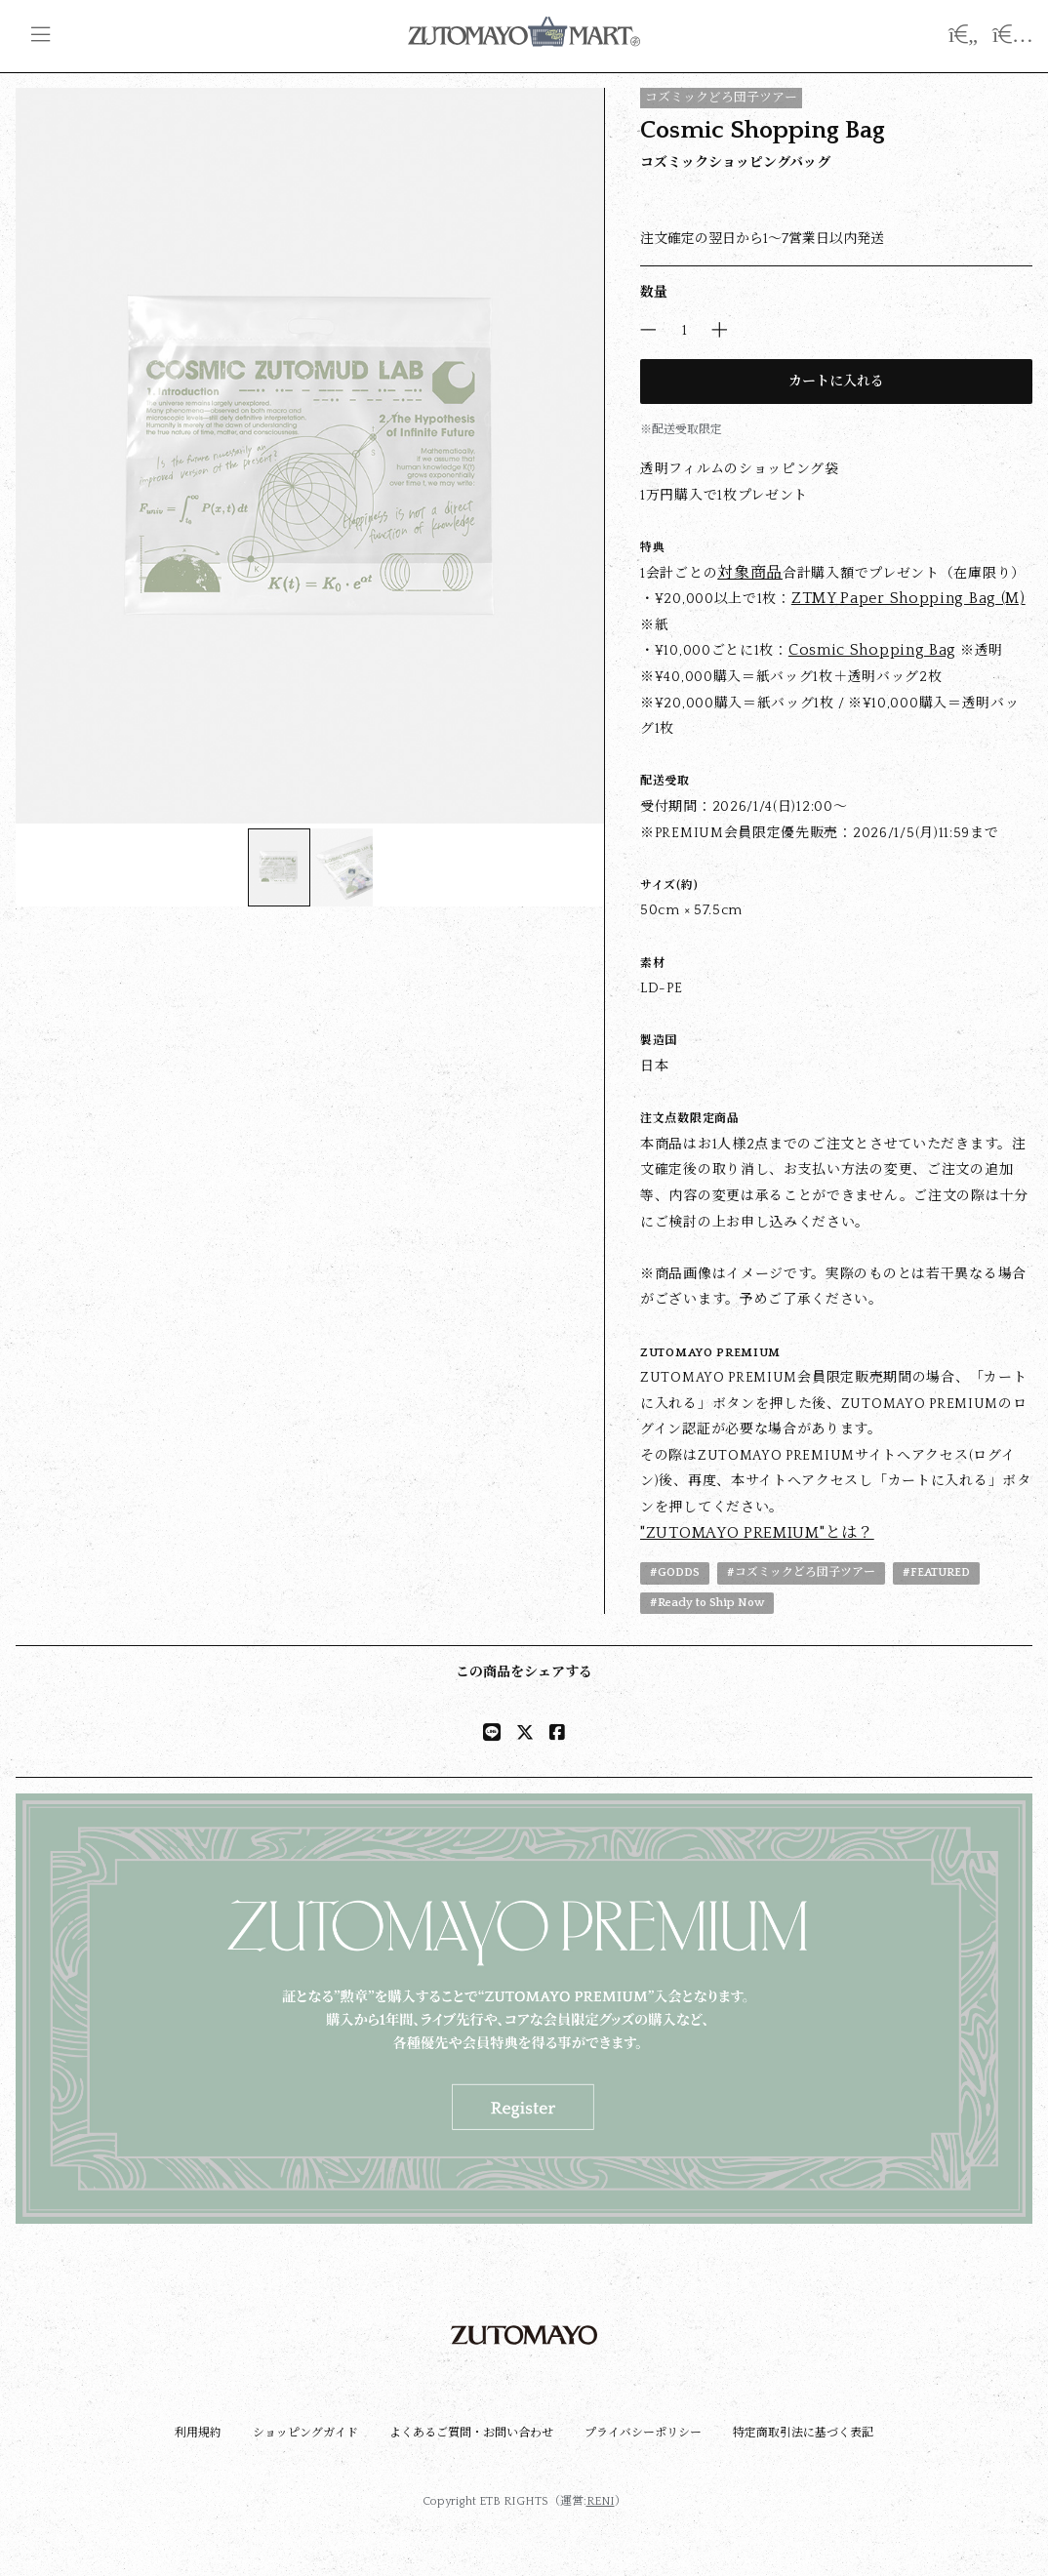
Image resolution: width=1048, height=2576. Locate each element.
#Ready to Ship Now (707, 1602)
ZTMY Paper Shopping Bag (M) (908, 598)
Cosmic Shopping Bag (872, 650)
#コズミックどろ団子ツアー (801, 1572)
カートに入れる (836, 381)
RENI (600, 2501)
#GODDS (675, 1572)
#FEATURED (936, 1572)
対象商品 (750, 573)
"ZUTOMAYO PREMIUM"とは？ (757, 1533)
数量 (653, 293)
